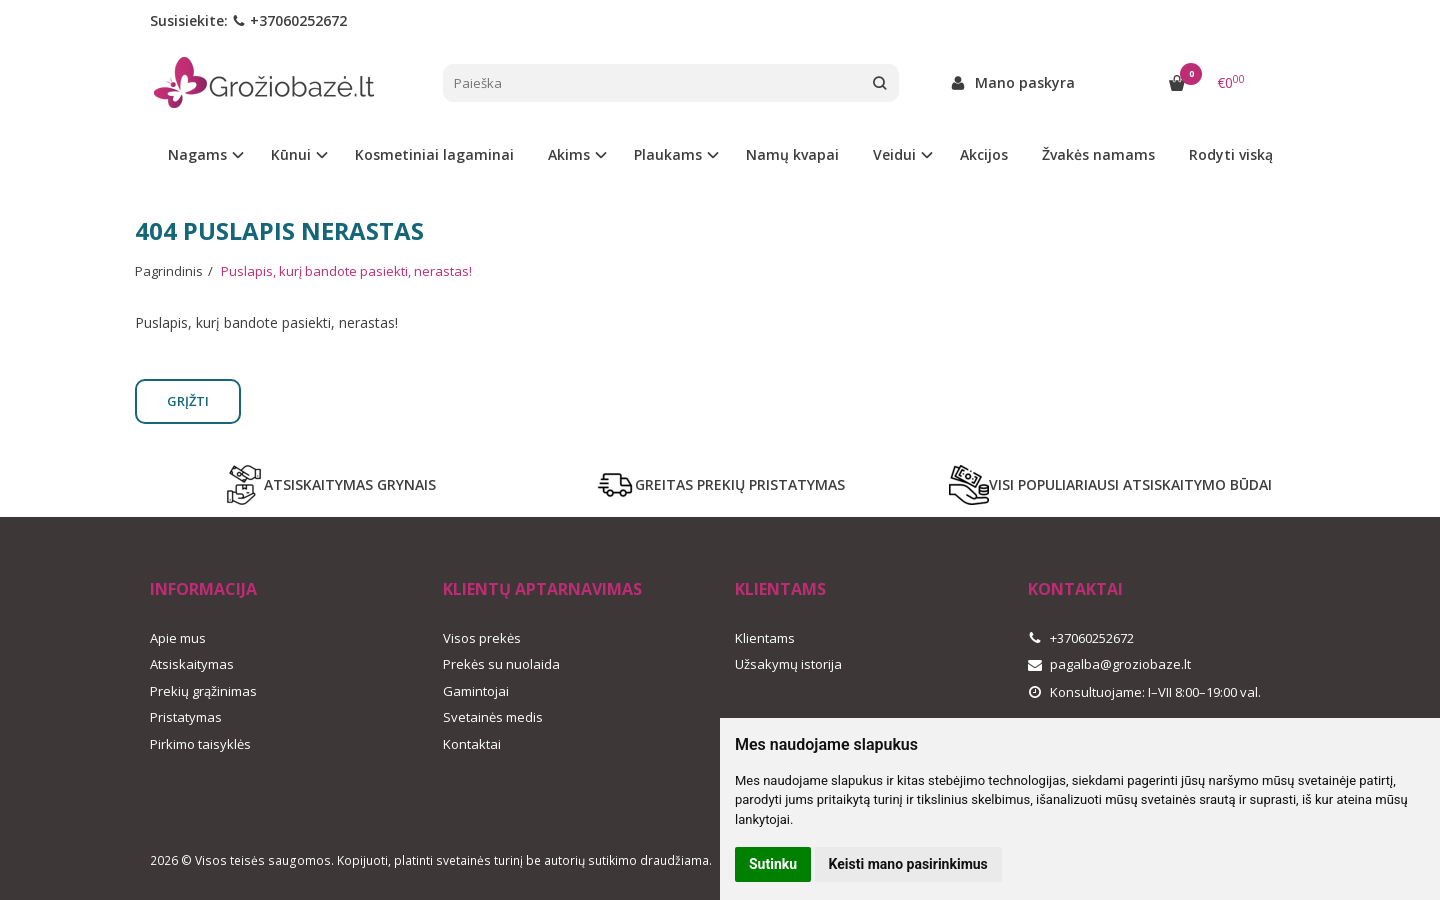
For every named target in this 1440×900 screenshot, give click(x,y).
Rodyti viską (1231, 154)
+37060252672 (289, 20)
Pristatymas (186, 717)
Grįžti (188, 401)
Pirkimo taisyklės (200, 744)
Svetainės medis (493, 717)
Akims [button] (569, 154)
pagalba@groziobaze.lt (1109, 664)
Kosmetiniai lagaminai (434, 154)
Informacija (203, 589)
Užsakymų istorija (788, 664)
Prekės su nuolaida (501, 664)
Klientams (780, 589)
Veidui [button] (894, 154)
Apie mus (178, 638)
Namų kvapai (792, 154)
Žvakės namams (1098, 154)
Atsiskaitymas (192, 664)
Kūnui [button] (291, 154)
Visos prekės (482, 638)
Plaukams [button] (668, 154)
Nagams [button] (197, 154)
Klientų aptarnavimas (542, 589)
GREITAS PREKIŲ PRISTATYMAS (720, 485)
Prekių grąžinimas (203, 691)
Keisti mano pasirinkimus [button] (908, 864)
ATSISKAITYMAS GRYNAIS (330, 485)
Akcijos (984, 154)
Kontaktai (472, 744)
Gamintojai (476, 691)
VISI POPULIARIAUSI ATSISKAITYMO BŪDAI (1110, 485)
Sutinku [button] (773, 864)
